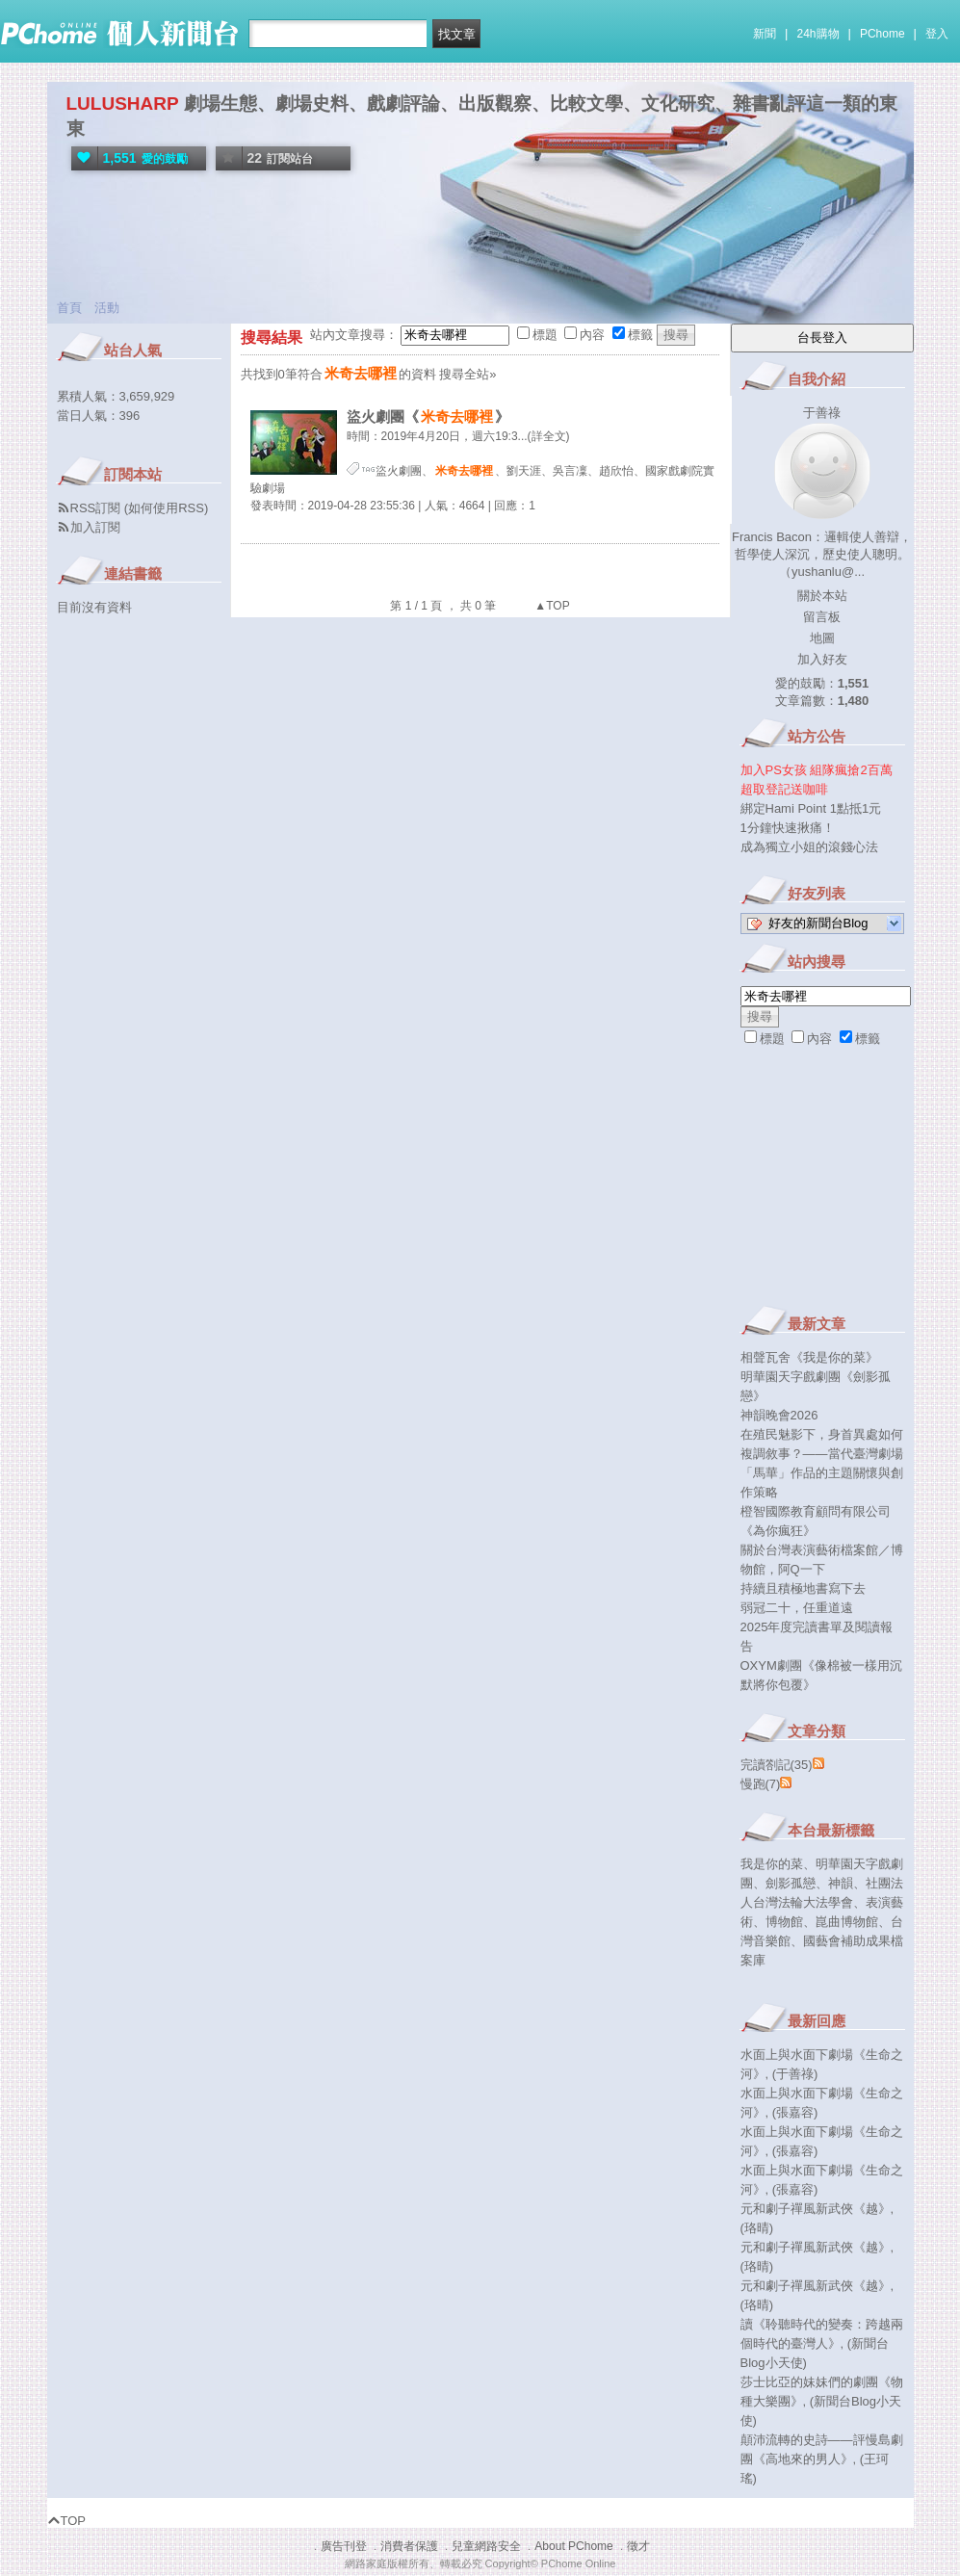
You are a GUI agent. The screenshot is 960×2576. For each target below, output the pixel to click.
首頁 (69, 307)
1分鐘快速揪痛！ (787, 827)
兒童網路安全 (486, 2546)
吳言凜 (570, 471)
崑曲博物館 (847, 1921)
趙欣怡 (616, 471)
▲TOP (551, 605)
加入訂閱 (95, 527)
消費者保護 (409, 2546)
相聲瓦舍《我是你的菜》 (809, 1357)
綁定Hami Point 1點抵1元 (811, 808)
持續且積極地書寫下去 (803, 1588)
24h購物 (818, 33)
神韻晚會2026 (779, 1415)
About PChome (573, 2546)
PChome (882, 33)
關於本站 (822, 595)
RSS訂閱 (95, 508)
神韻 (840, 1883)
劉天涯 (523, 471)
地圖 (822, 638)
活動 (106, 307)
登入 (936, 33)
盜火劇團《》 (428, 416)
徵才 (638, 2546)
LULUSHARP (122, 103)
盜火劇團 (399, 471)
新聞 (764, 33)
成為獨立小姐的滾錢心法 (809, 847)
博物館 (784, 1921)
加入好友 (822, 659)
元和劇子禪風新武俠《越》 (815, 2208)
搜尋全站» (467, 374)
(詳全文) (549, 436)
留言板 (822, 617)
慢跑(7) (760, 1784)
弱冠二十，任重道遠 (796, 1607)
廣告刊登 (344, 2546)
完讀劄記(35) (776, 1764)
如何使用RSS (166, 508)
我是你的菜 (771, 1864)
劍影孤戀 (790, 1883)
